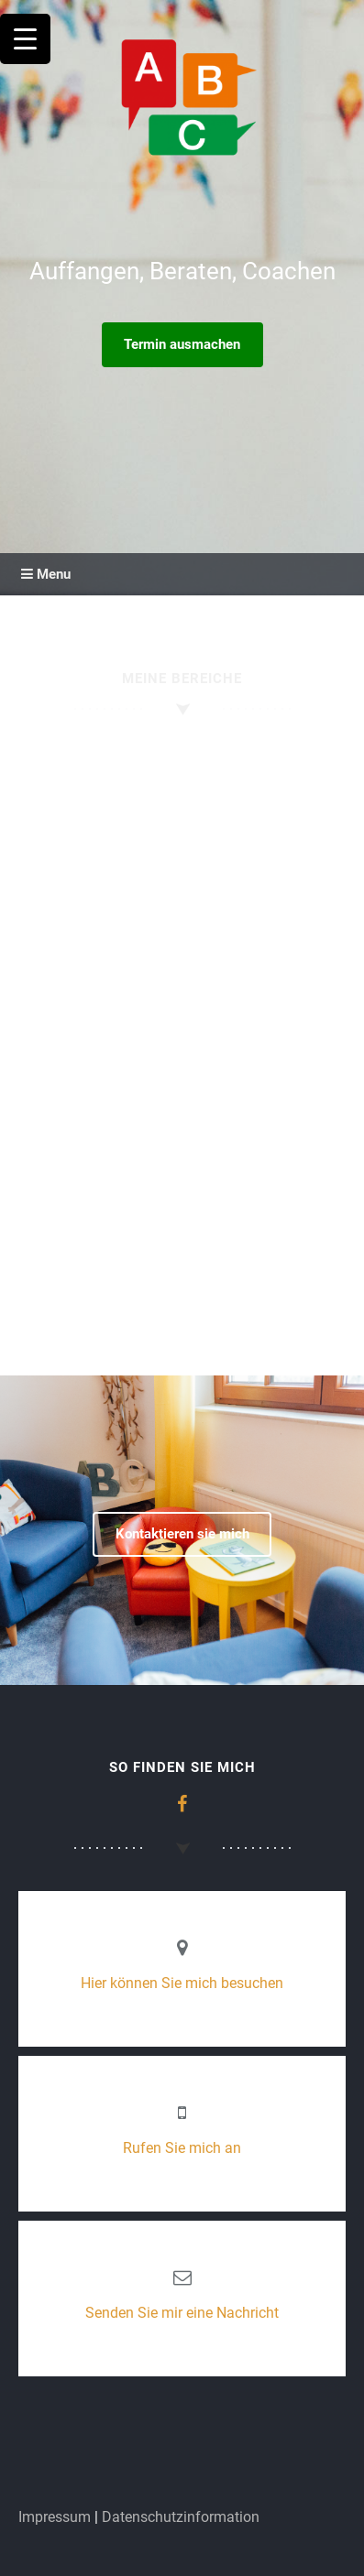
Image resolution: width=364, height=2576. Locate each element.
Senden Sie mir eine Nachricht (182, 2312)
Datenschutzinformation (180, 2517)
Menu (46, 574)
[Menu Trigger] (25, 39)
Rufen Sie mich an (182, 2148)
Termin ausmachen (182, 344)
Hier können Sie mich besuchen (182, 1983)
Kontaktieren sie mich (182, 1534)
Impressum (54, 2517)
